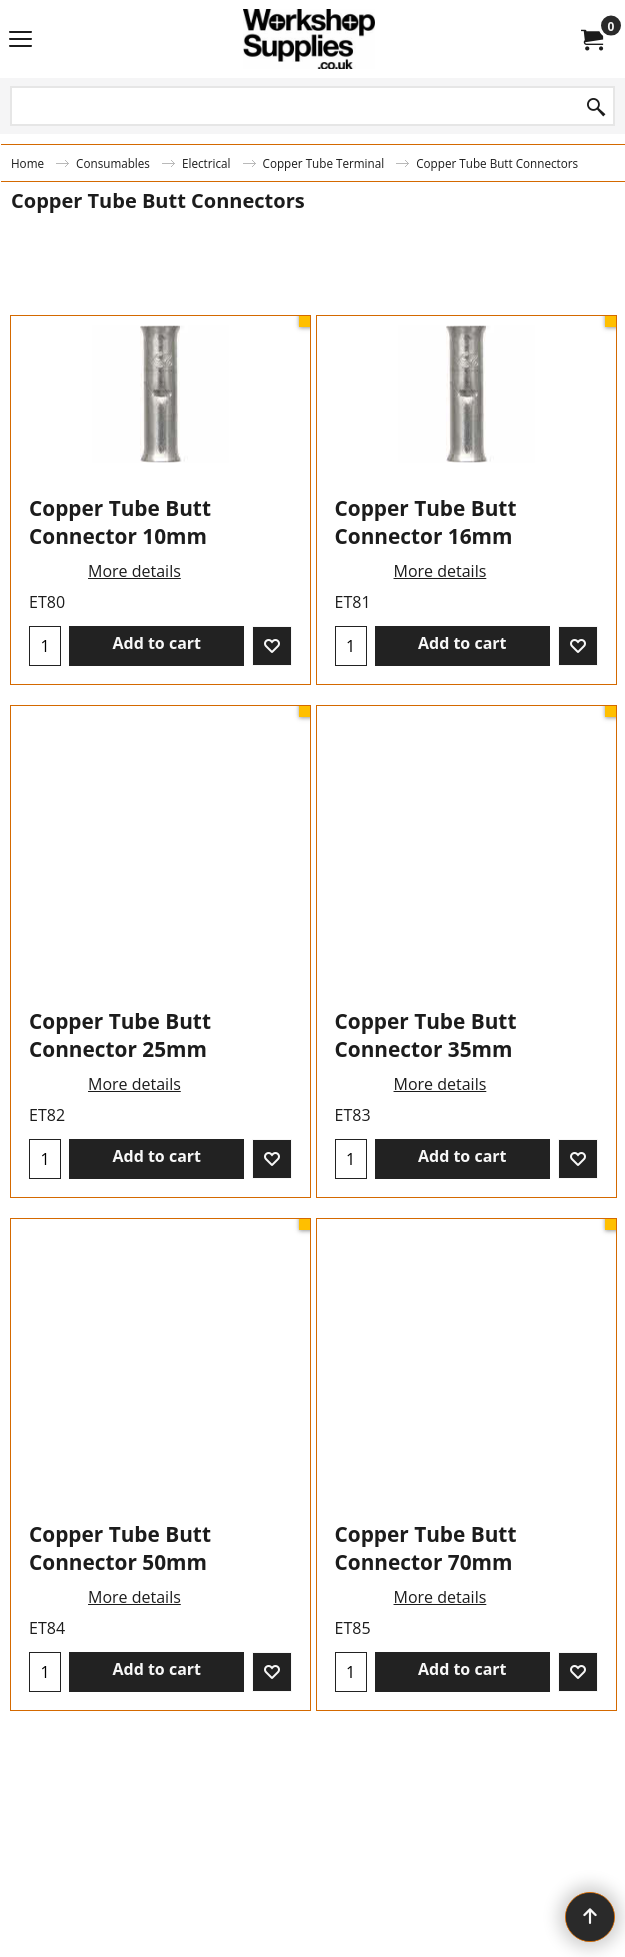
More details (134, 694)
